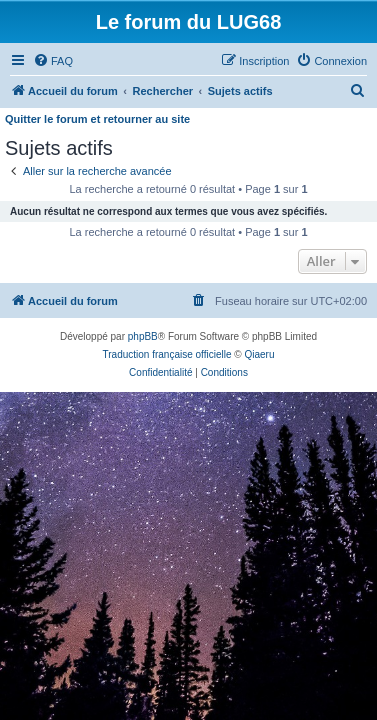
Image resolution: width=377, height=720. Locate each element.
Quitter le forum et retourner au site (97, 119)
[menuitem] (53, 61)
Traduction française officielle (167, 354)
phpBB (143, 336)
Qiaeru (259, 354)
